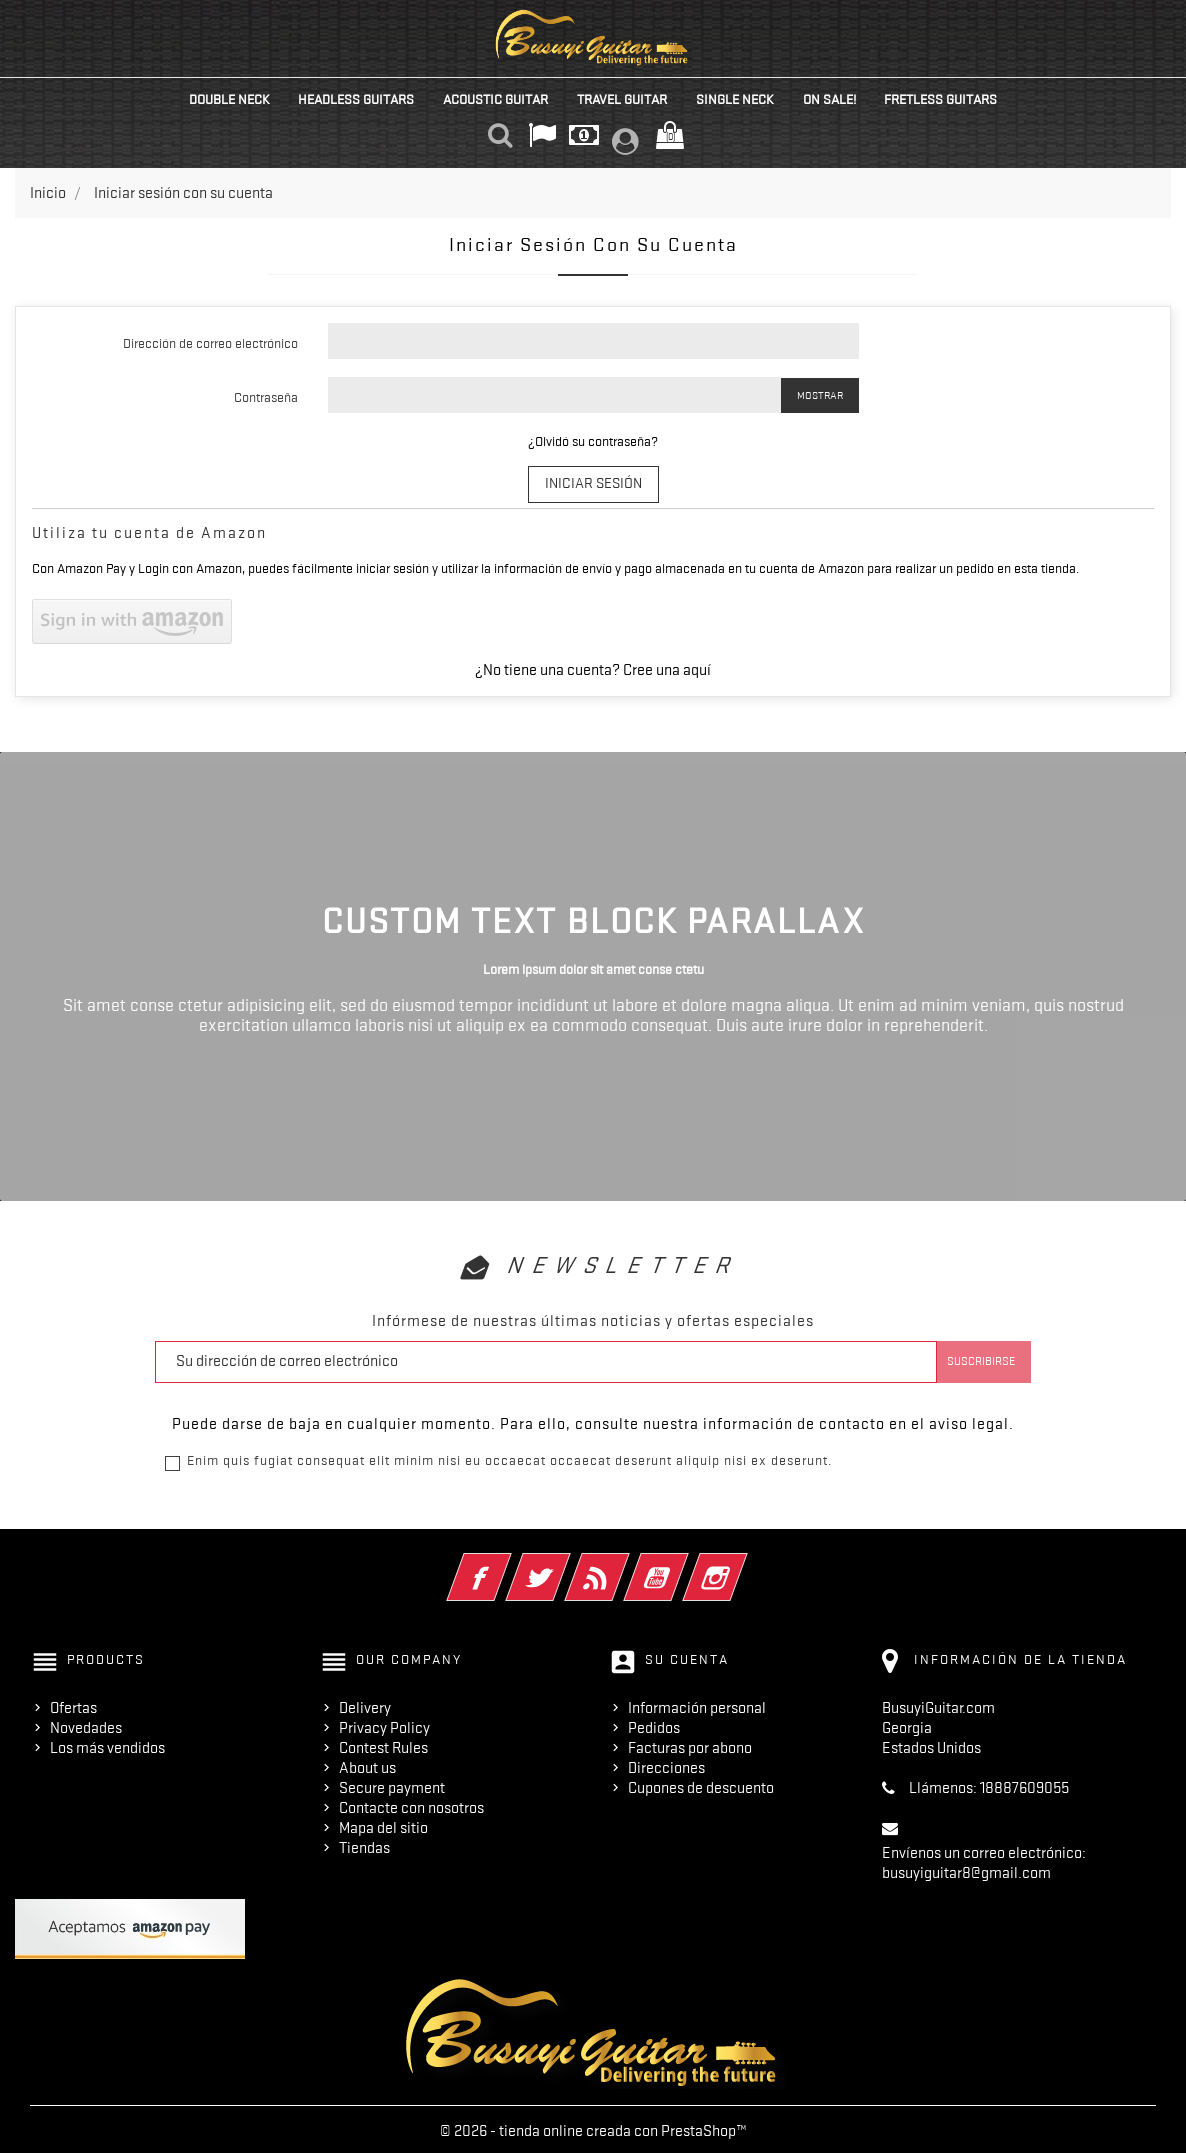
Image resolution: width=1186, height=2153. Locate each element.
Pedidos (654, 1724)
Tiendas (364, 1844)
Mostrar (820, 395)
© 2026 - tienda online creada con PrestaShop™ (593, 2127)
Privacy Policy (384, 1724)
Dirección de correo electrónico (210, 343)
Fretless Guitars (940, 99)
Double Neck (229, 99)
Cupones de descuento (701, 1784)
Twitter (565, 1561)
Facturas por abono (690, 1744)
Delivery (365, 1704)
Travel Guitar (622, 99)
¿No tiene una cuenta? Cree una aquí (593, 667)
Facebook (506, 1561)
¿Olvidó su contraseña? (593, 441)
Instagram (742, 1561)
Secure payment (392, 1784)
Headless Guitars (356, 99)
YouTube (683, 1561)
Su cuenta (687, 1656)
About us (367, 1764)
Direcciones (666, 1764)
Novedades (86, 1724)
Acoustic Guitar (495, 99)
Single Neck (735, 99)
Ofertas (73, 1704)
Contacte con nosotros (411, 1804)
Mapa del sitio (383, 1824)
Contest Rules (383, 1744)
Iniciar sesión (593, 482)
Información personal (697, 1704)
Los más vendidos (107, 1744)
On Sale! (829, 99)
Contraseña (266, 397)
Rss (624, 1561)
